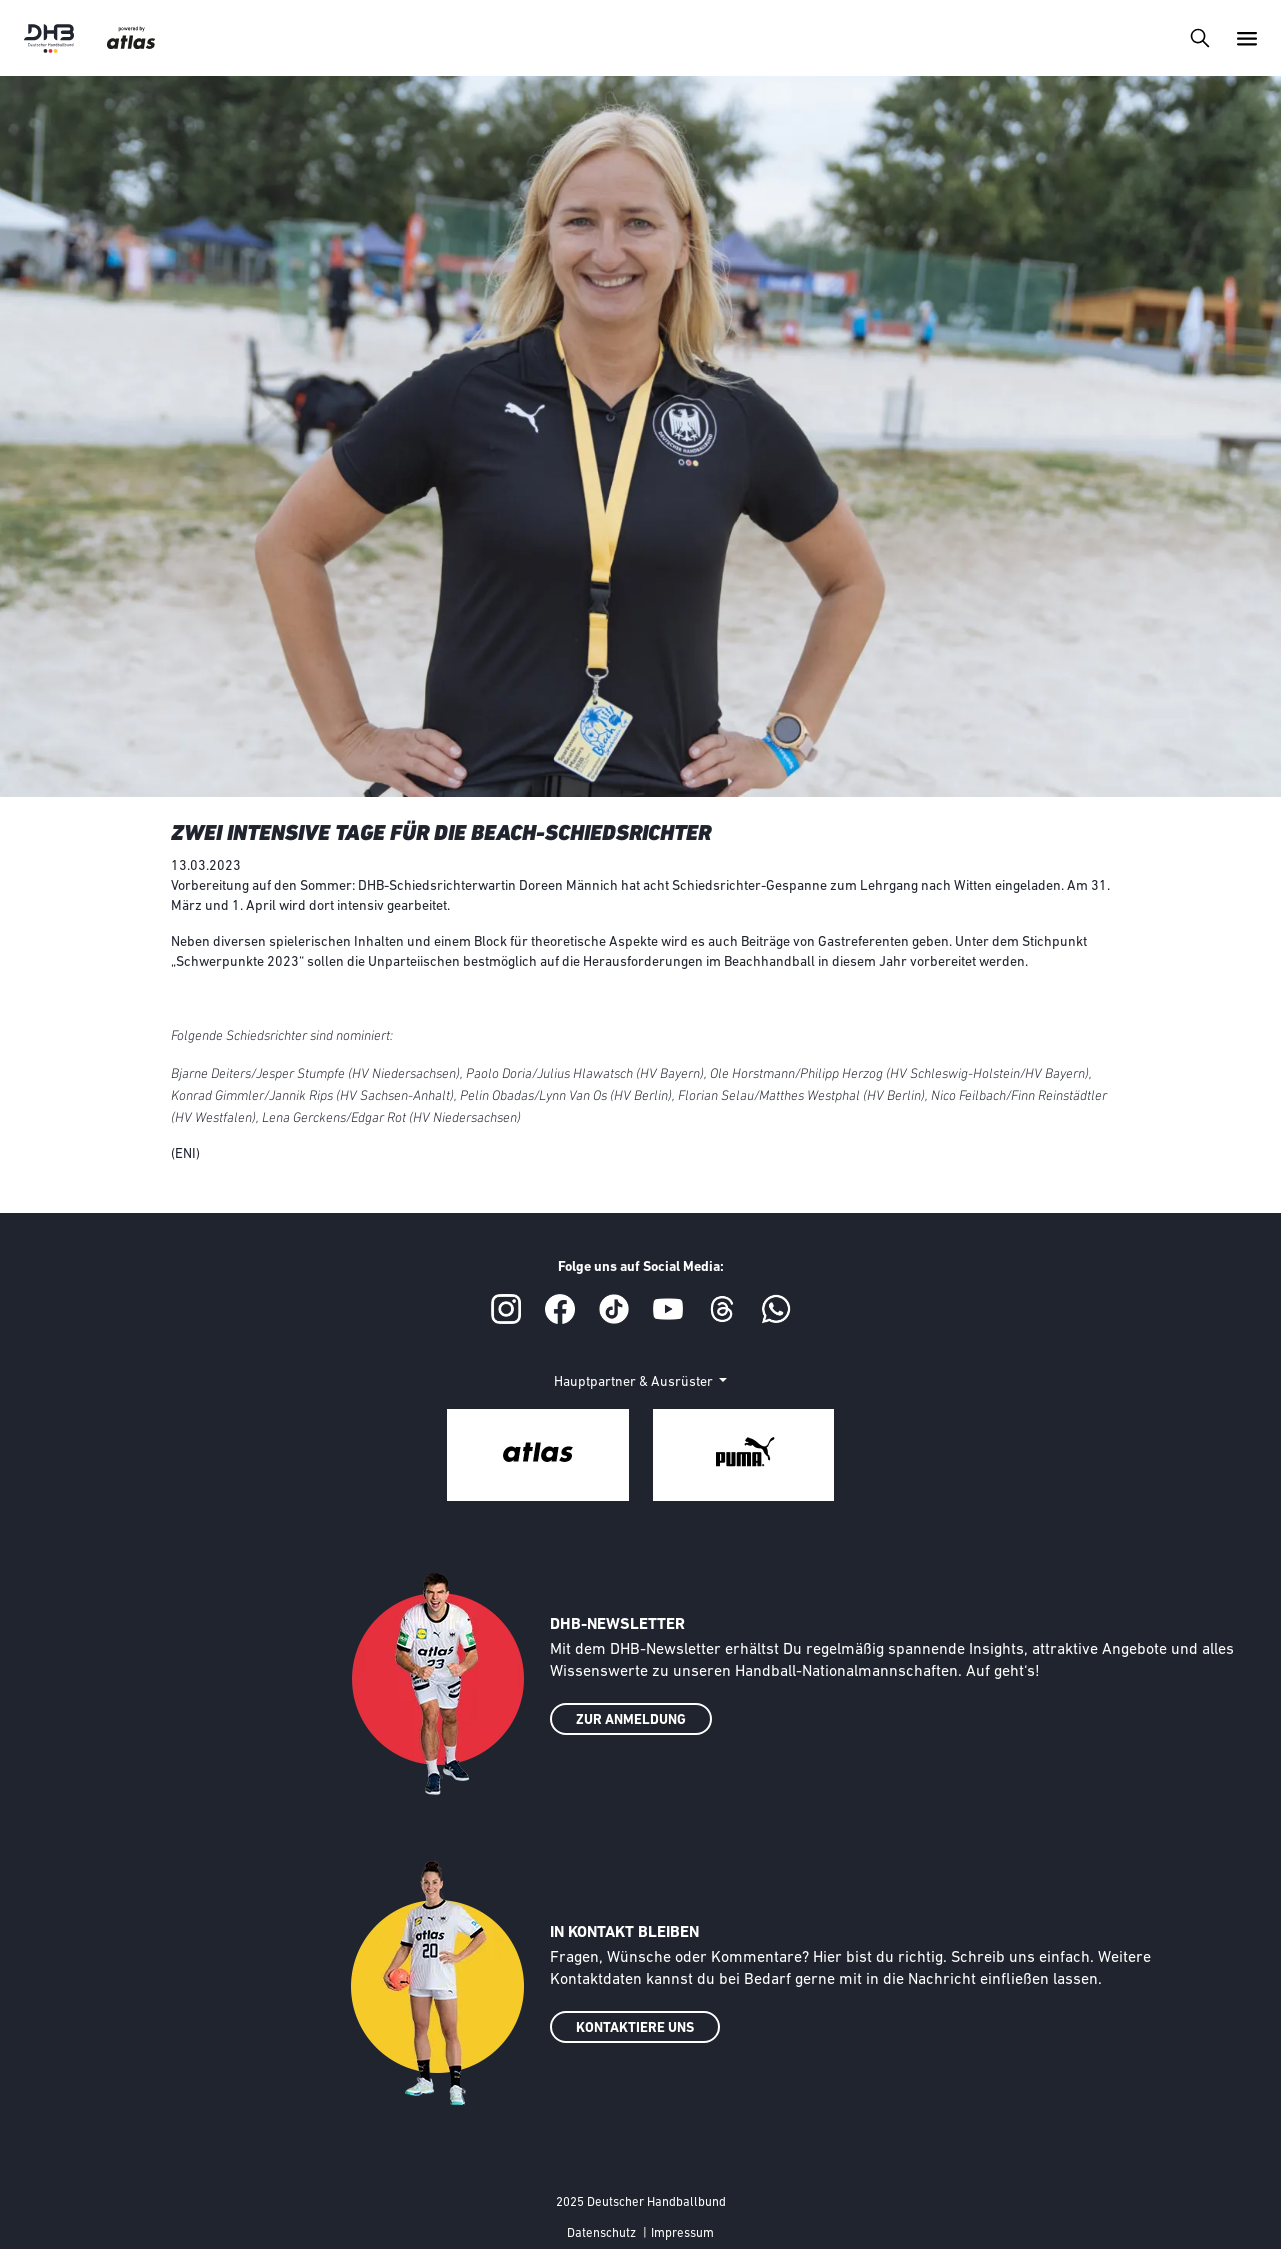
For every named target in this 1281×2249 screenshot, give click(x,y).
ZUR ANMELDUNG (631, 1720)
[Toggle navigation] (1199, 37)
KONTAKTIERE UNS (635, 2028)
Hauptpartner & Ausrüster (635, 1382)
